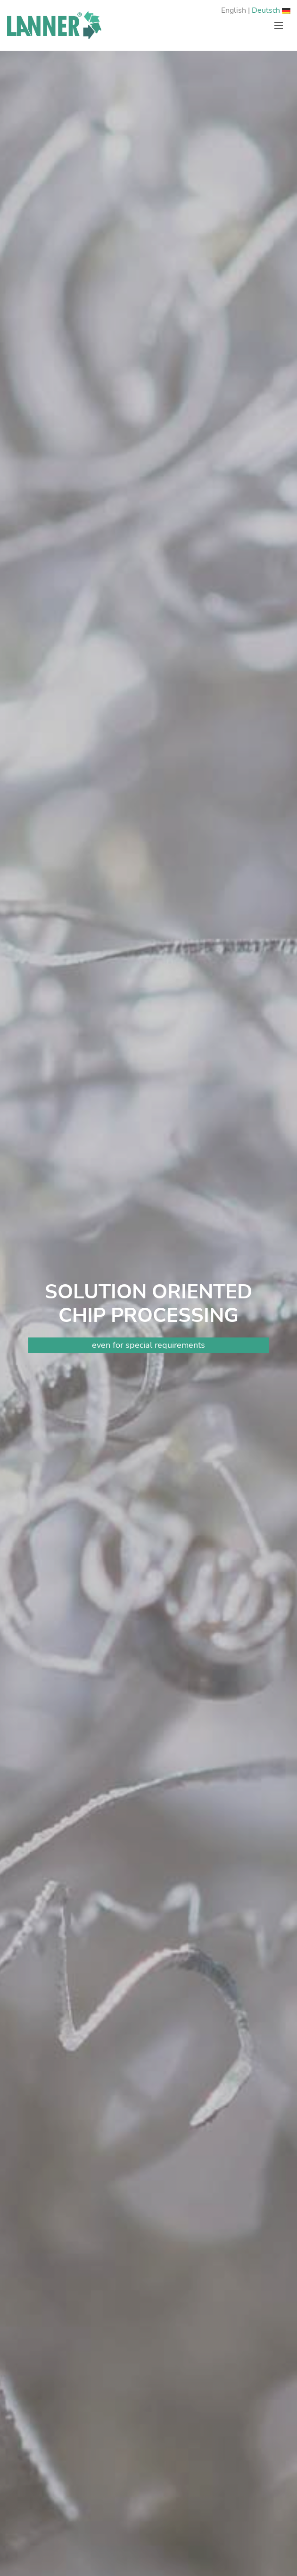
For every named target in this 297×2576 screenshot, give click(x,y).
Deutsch (271, 10)
